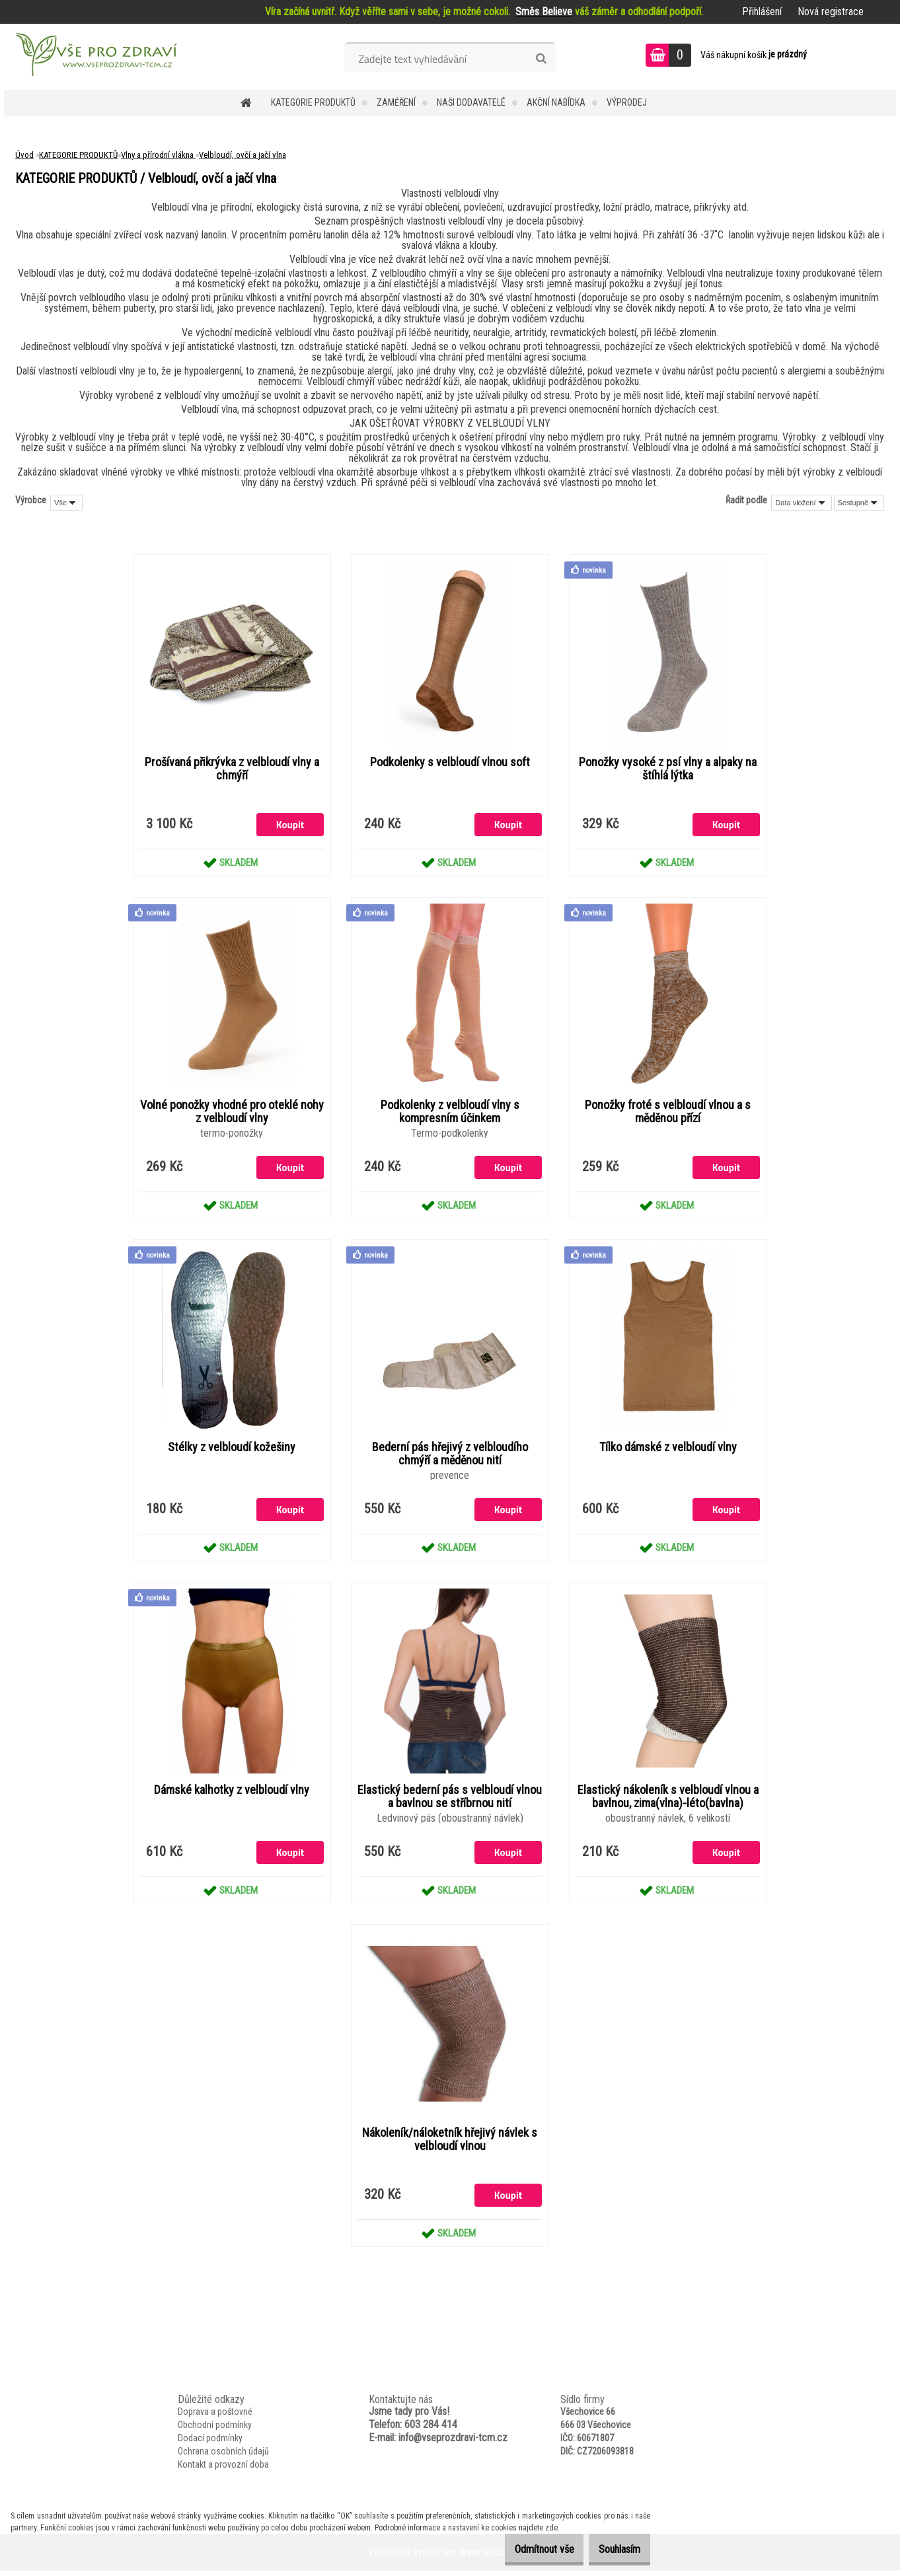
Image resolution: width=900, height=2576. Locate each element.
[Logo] (95, 57)
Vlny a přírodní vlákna (158, 155)
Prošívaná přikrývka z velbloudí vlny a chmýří (232, 769)
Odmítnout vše (524, 2549)
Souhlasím (613, 2549)
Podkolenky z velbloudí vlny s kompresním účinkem (450, 1113)
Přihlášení (762, 11)
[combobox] (801, 503)
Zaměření (396, 102)
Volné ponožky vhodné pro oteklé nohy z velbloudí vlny (232, 1113)
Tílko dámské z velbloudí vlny (668, 1449)
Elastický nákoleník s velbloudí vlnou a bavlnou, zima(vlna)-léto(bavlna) (668, 1800)
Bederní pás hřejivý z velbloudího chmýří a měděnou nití (450, 1456)
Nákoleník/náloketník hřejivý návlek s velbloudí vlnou (449, 2143)
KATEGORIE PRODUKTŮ (313, 102)
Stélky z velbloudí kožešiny (231, 1449)
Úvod (24, 155)
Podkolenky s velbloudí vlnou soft (450, 762)
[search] (540, 58)
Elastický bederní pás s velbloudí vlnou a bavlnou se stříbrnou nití (450, 1800)
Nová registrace (831, 11)
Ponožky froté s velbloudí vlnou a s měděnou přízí (668, 1113)
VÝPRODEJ (627, 102)
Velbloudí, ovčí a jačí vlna (242, 155)
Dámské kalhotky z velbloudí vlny (231, 1793)
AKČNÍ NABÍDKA (556, 102)
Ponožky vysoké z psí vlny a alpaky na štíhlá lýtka (668, 769)
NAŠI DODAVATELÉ (471, 102)
